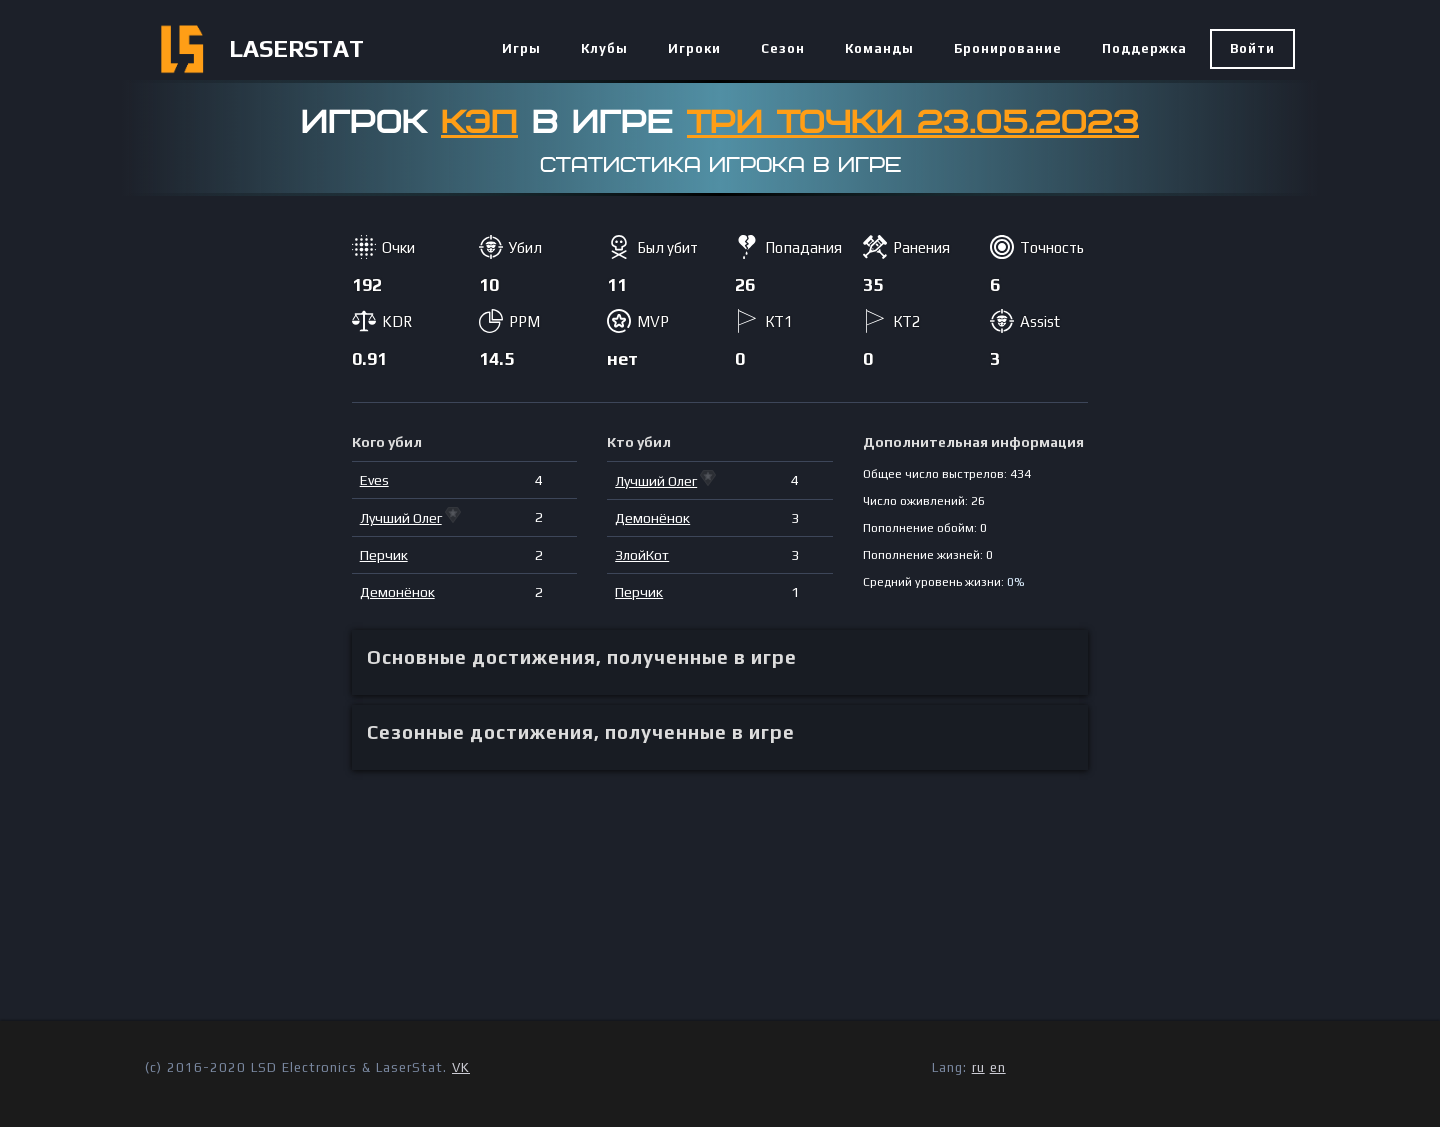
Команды (879, 48)
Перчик (384, 555)
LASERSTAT (296, 48)
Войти (1252, 48)
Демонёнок (397, 592)
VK (461, 1067)
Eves (374, 480)
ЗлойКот (642, 555)
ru (978, 1067)
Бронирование (1008, 48)
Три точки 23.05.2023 (913, 123)
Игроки (694, 48)
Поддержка (1144, 48)
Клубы (604, 48)
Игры (521, 48)
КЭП (479, 123)
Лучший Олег (401, 518)
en (998, 1067)
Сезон (783, 48)
